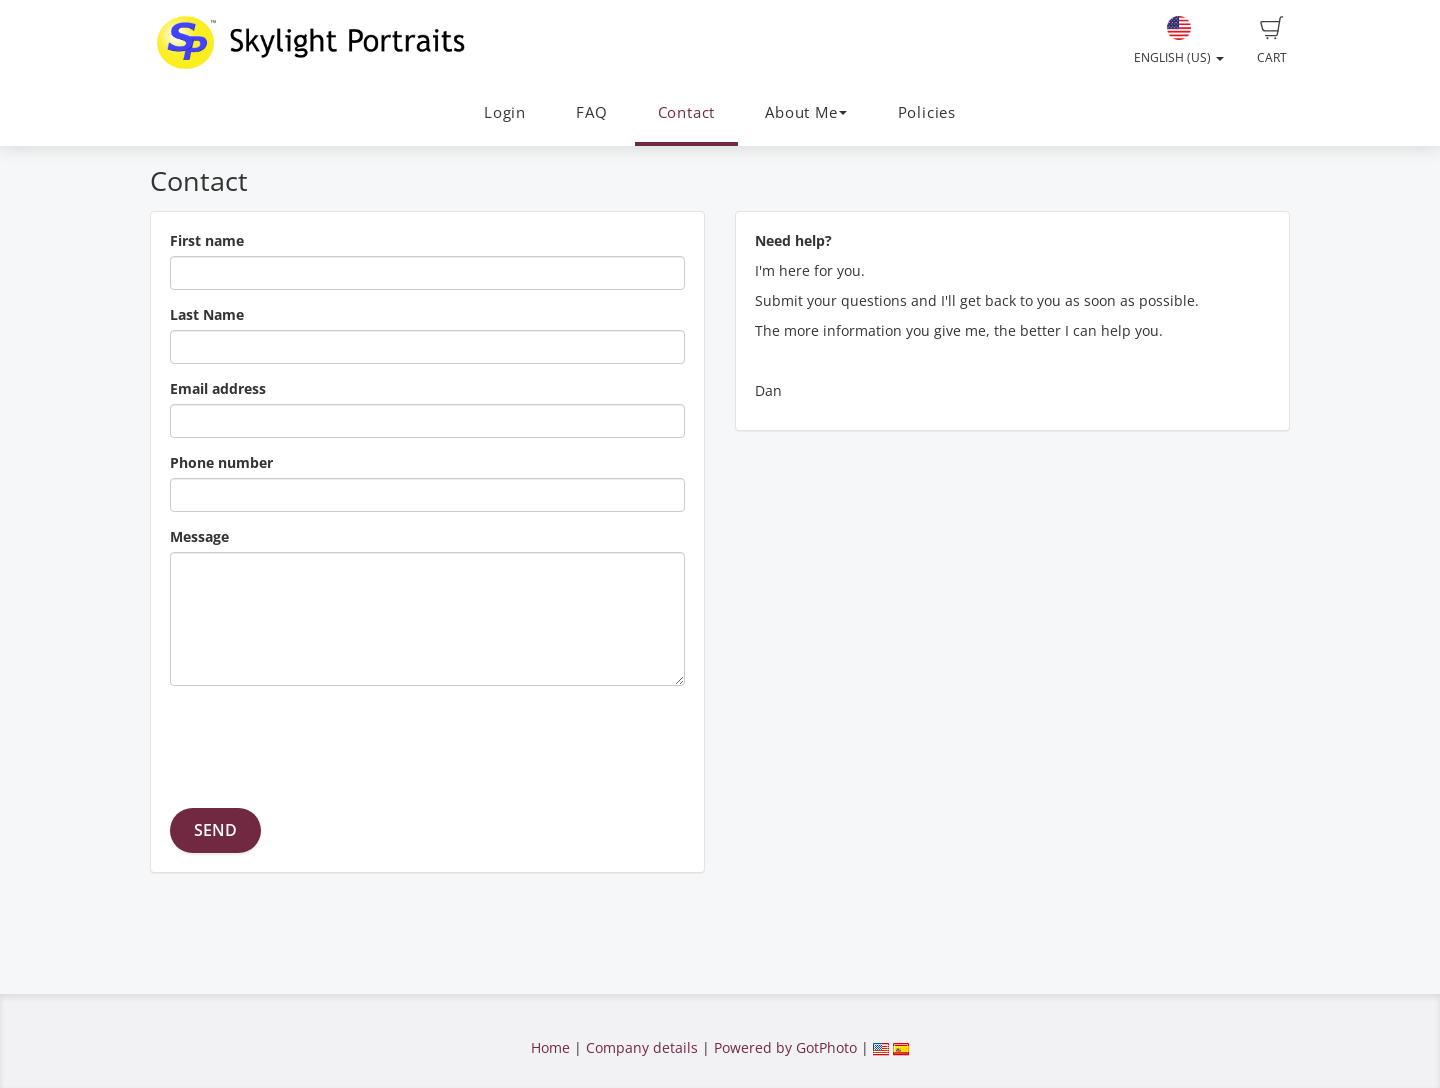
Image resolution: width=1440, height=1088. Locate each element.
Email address (218, 388)
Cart (1272, 41)
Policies (927, 112)
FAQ (591, 112)
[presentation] (322, 740)
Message (199, 536)
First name (207, 240)
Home (550, 1047)
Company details (642, 1047)
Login (505, 112)
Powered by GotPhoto (785, 1047)
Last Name (207, 314)
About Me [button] (806, 112)
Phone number (221, 462)
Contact (686, 112)
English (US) (1179, 41)
